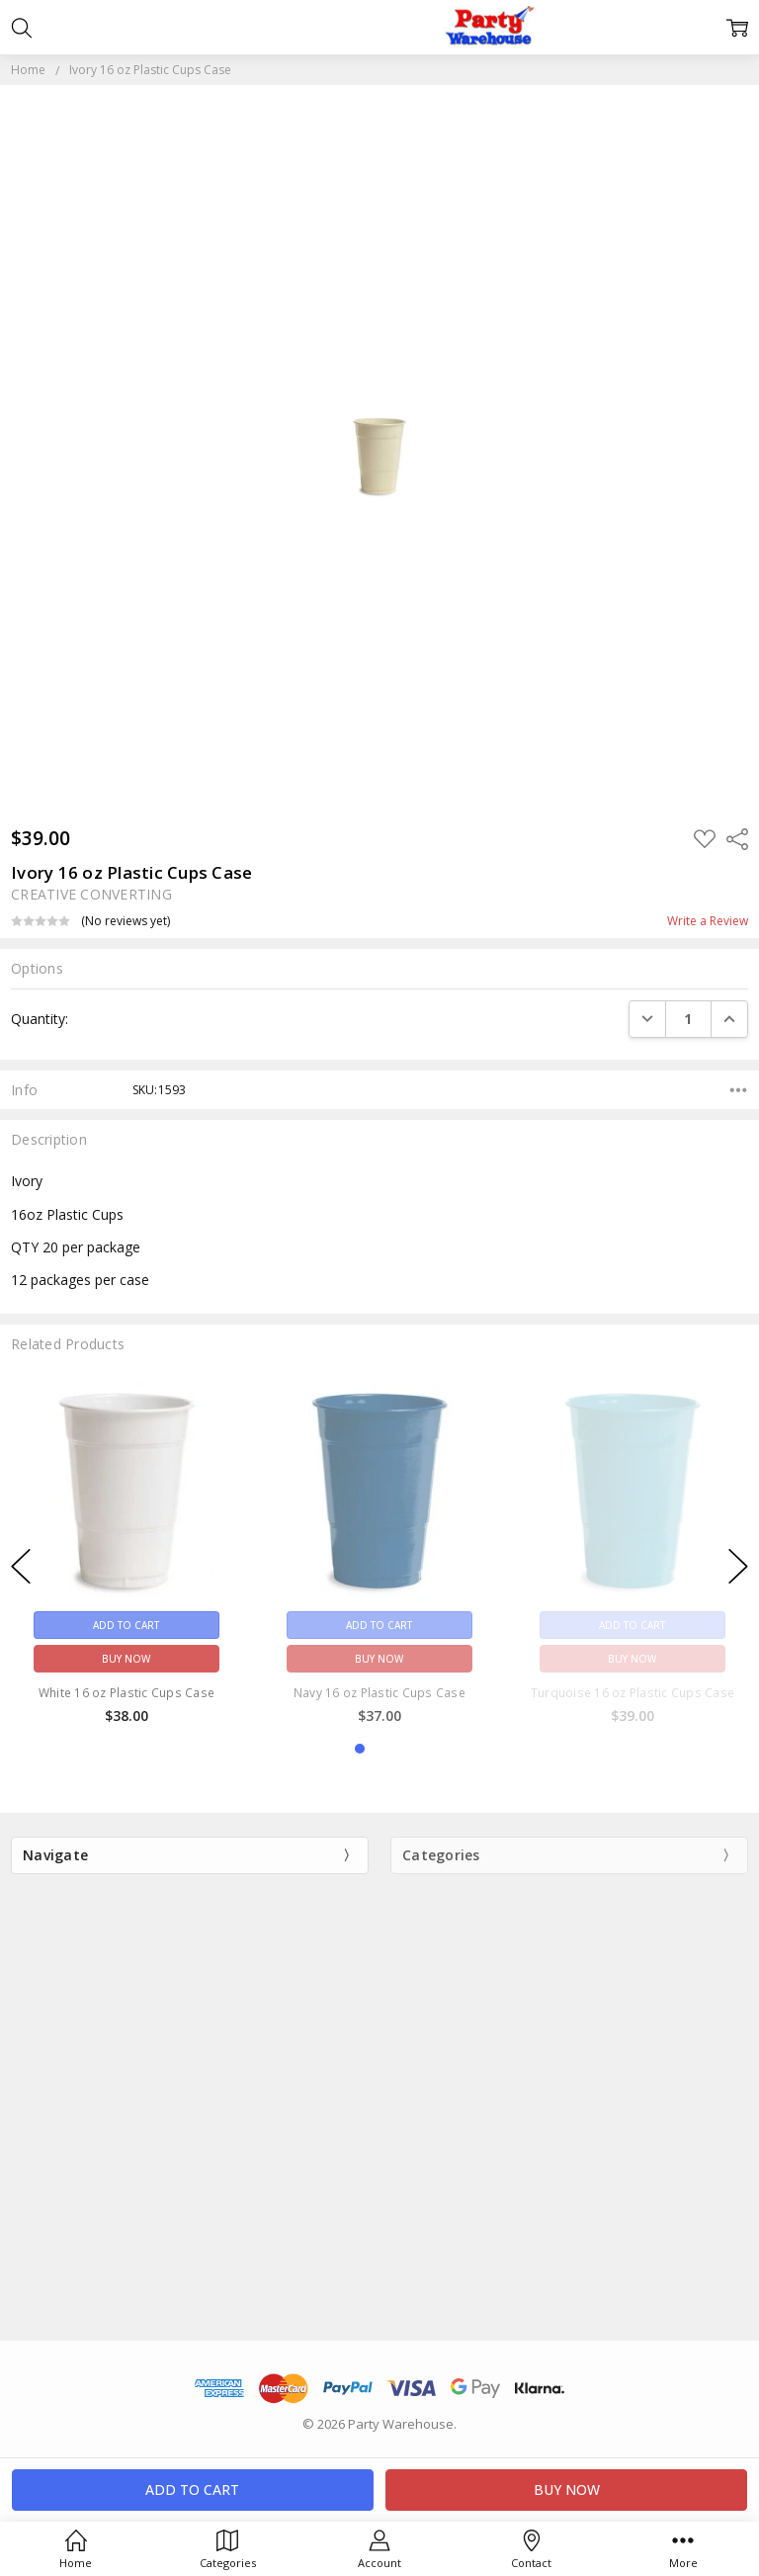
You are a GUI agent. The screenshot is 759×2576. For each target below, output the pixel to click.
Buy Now (126, 1659)
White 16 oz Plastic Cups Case (126, 1692)
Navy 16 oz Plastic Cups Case (379, 1692)
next (738, 1566)
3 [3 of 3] (399, 1749)
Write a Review (707, 921)
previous (21, 1566)
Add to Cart (126, 1625)
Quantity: (39, 1018)
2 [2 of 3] (379, 1749)
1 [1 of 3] (360, 1749)
